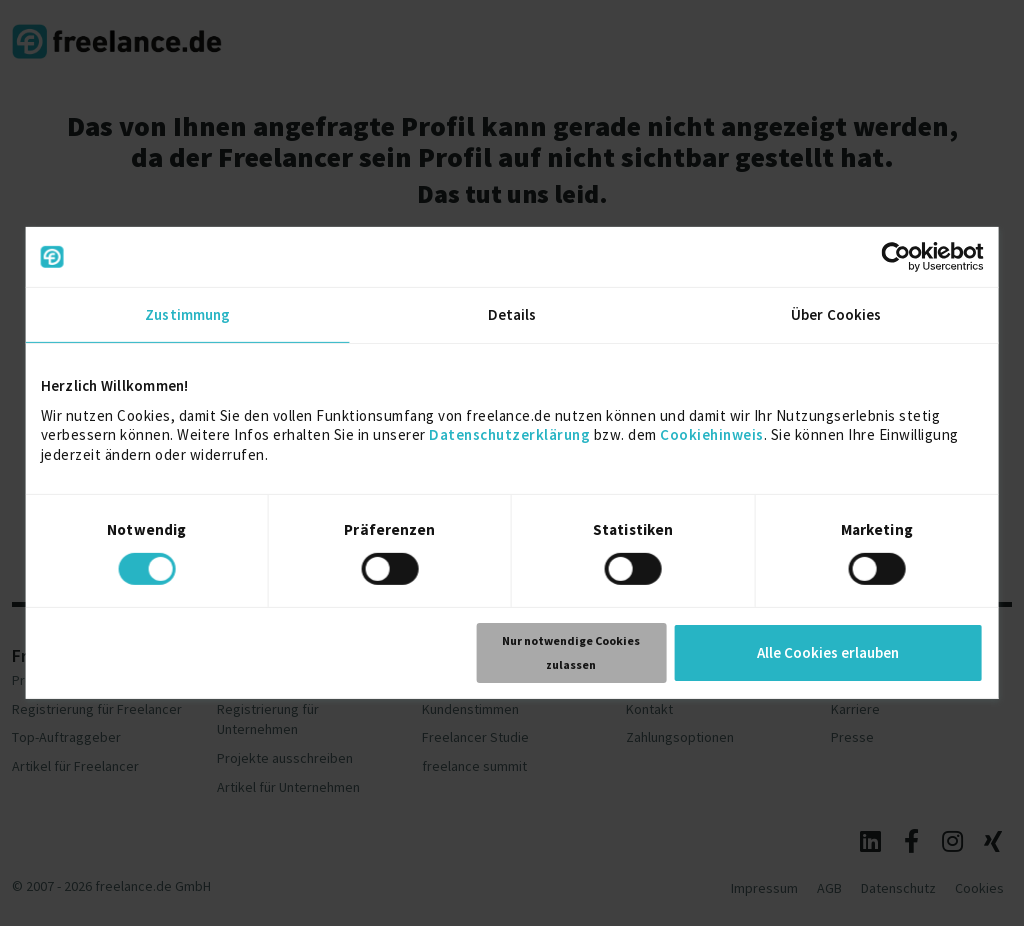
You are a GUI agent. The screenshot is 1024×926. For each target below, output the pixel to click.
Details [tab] (512, 314)
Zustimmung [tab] (187, 314)
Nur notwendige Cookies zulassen (571, 652)
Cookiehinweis (712, 434)
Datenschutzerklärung (509, 434)
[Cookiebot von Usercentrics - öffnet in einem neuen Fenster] (895, 257)
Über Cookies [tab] (836, 314)
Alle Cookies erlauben (828, 652)
